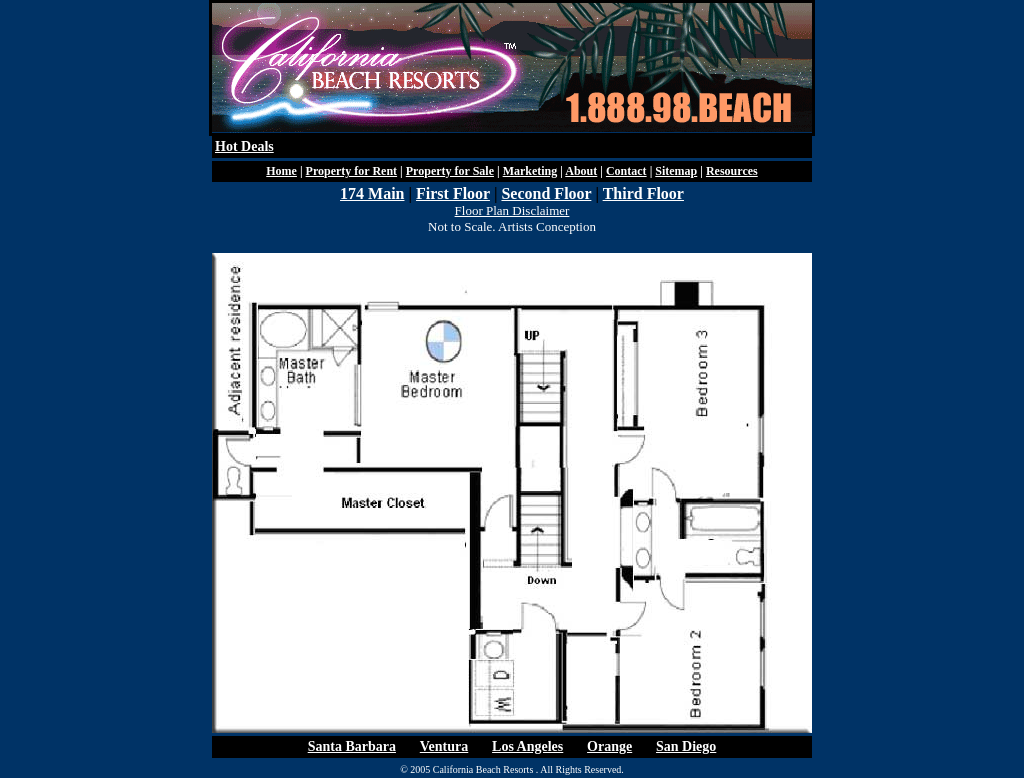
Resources (732, 171)
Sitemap (676, 171)
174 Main (372, 193)
